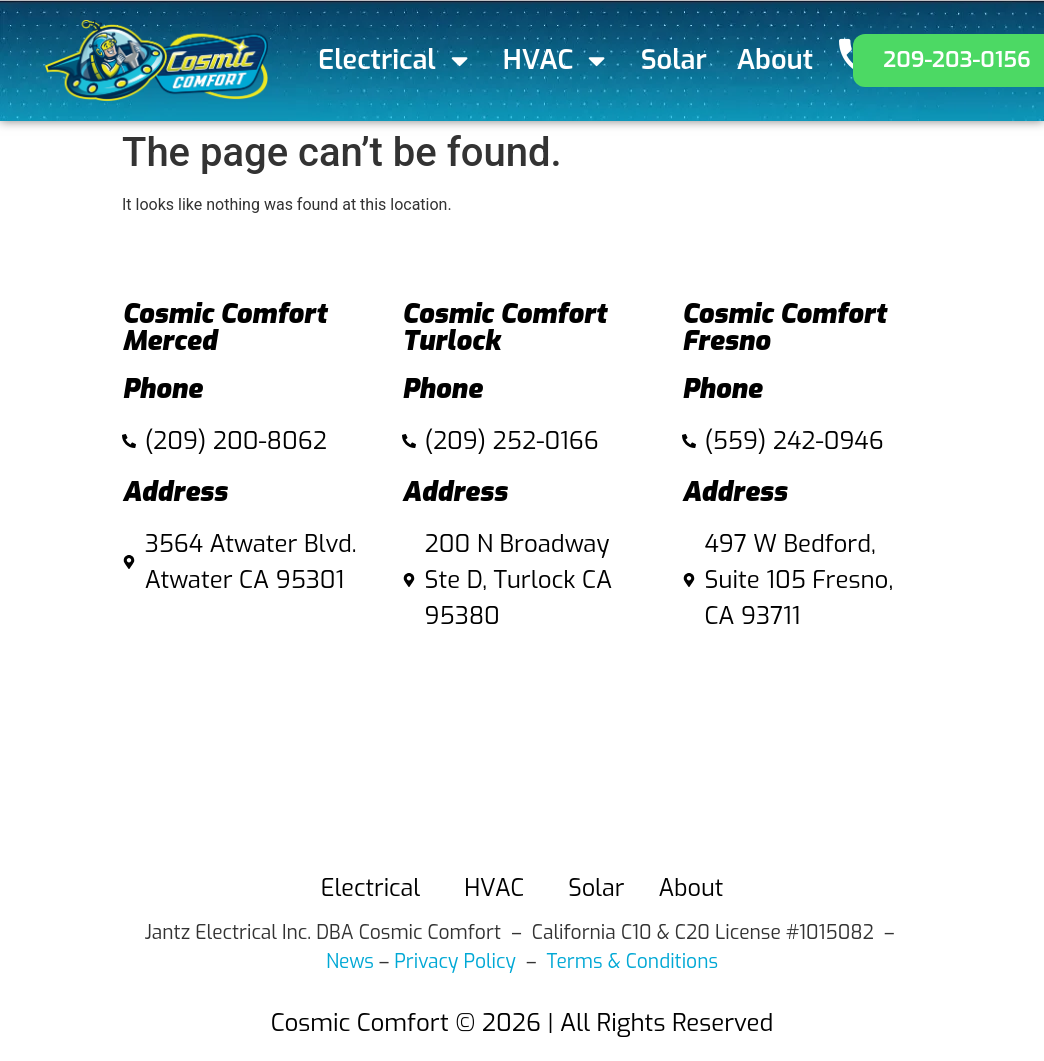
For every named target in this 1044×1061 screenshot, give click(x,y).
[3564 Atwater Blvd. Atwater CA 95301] (242, 710)
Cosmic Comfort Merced (224, 327)
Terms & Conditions (632, 961)
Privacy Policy (455, 961)
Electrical (395, 60)
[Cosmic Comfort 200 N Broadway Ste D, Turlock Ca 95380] (522, 746)
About (775, 60)
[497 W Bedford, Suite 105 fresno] (802, 746)
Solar (674, 60)
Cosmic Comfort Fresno (784, 327)
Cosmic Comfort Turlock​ (504, 327)
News (350, 961)
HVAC (557, 60)
